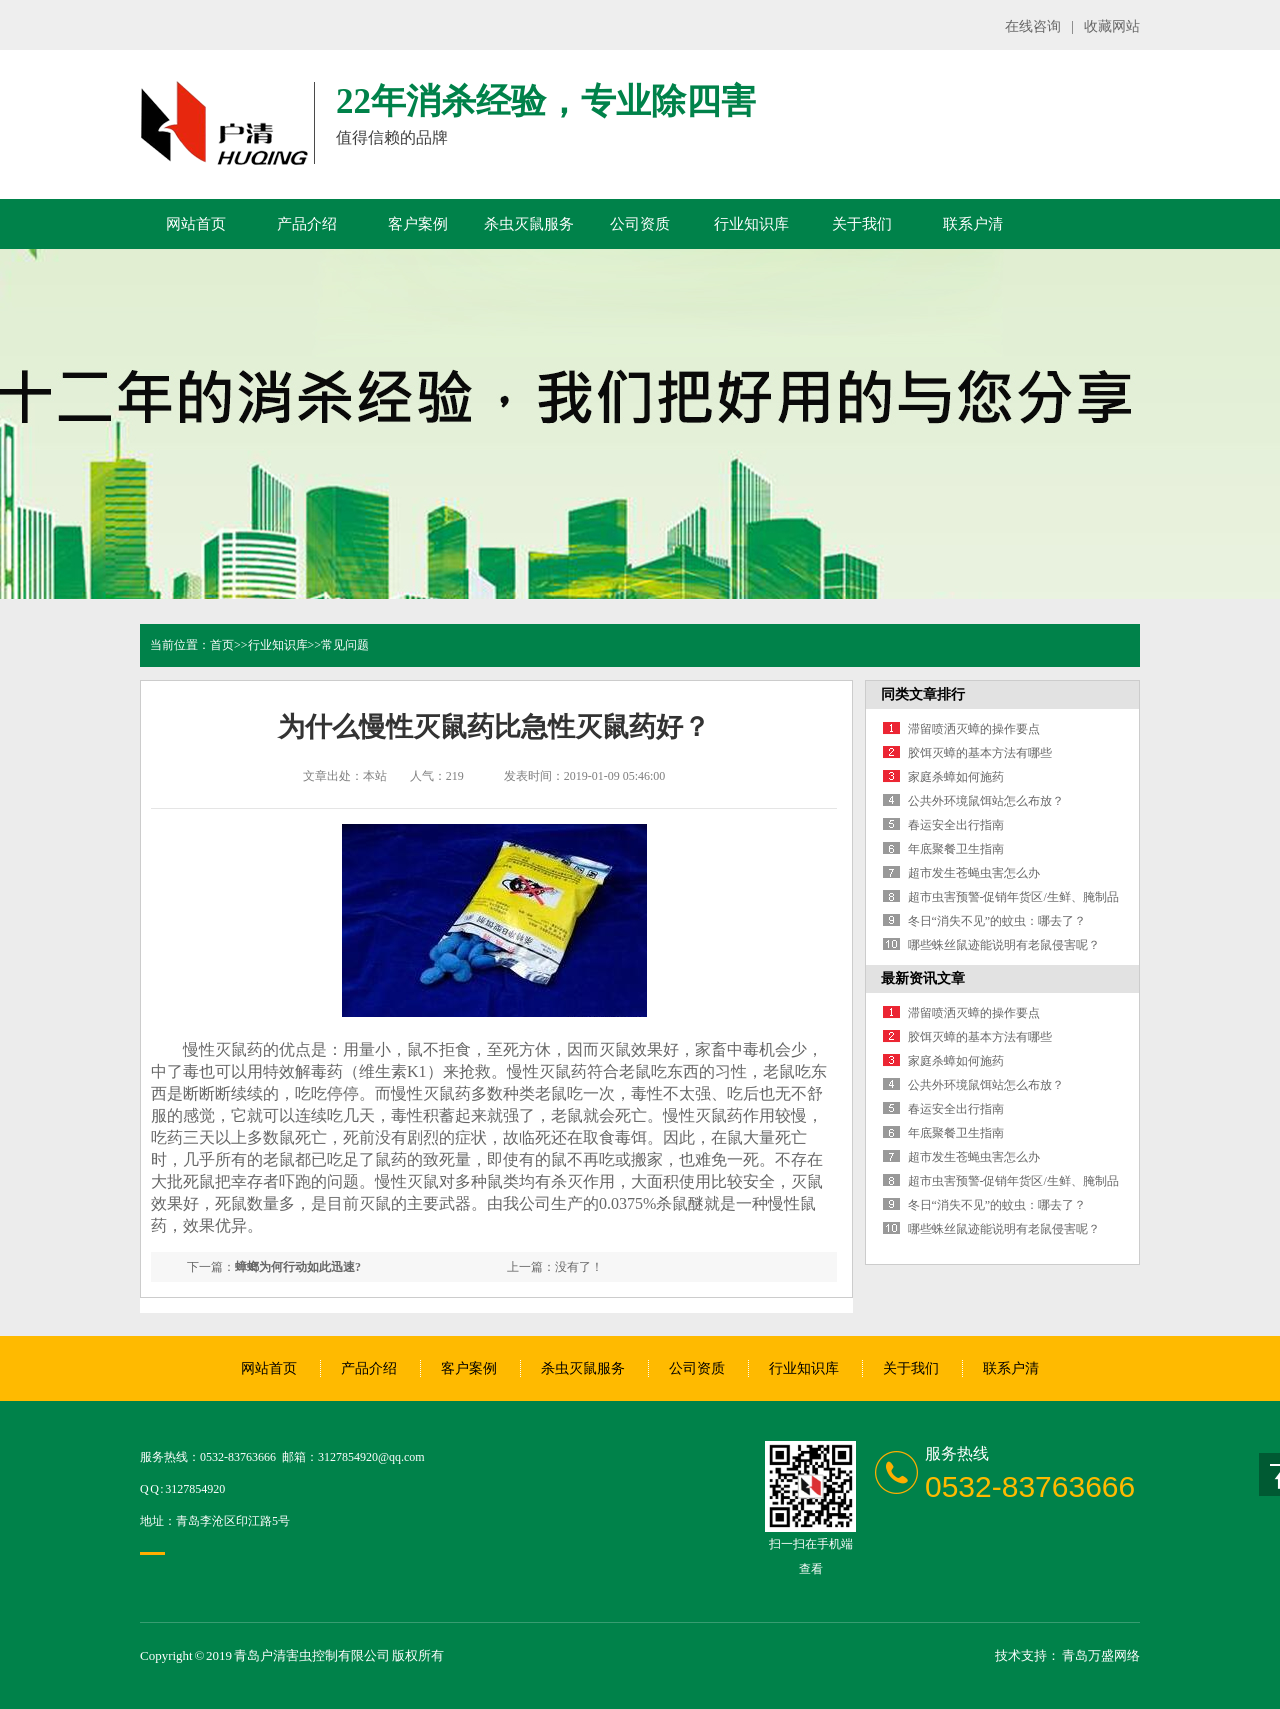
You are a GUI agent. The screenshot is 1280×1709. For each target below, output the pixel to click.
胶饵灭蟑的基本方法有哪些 (980, 753)
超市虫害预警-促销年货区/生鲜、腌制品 (1013, 897)
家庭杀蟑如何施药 (956, 777)
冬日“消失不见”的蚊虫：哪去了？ (997, 921)
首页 (222, 645)
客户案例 (418, 224)
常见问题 (345, 645)
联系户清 (973, 224)
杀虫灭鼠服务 (529, 224)
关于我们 (862, 224)
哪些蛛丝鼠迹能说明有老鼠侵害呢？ (1004, 945)
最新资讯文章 (923, 978)
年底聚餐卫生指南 (956, 849)
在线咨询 (1033, 26)
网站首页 (196, 224)
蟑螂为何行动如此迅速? (298, 1267)
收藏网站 (1112, 26)
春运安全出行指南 (956, 825)
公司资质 (640, 224)
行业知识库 (751, 224)
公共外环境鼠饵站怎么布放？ (986, 801)
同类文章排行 (923, 694)
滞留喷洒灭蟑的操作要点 (974, 729)
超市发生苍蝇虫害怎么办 (974, 873)
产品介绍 (307, 224)
